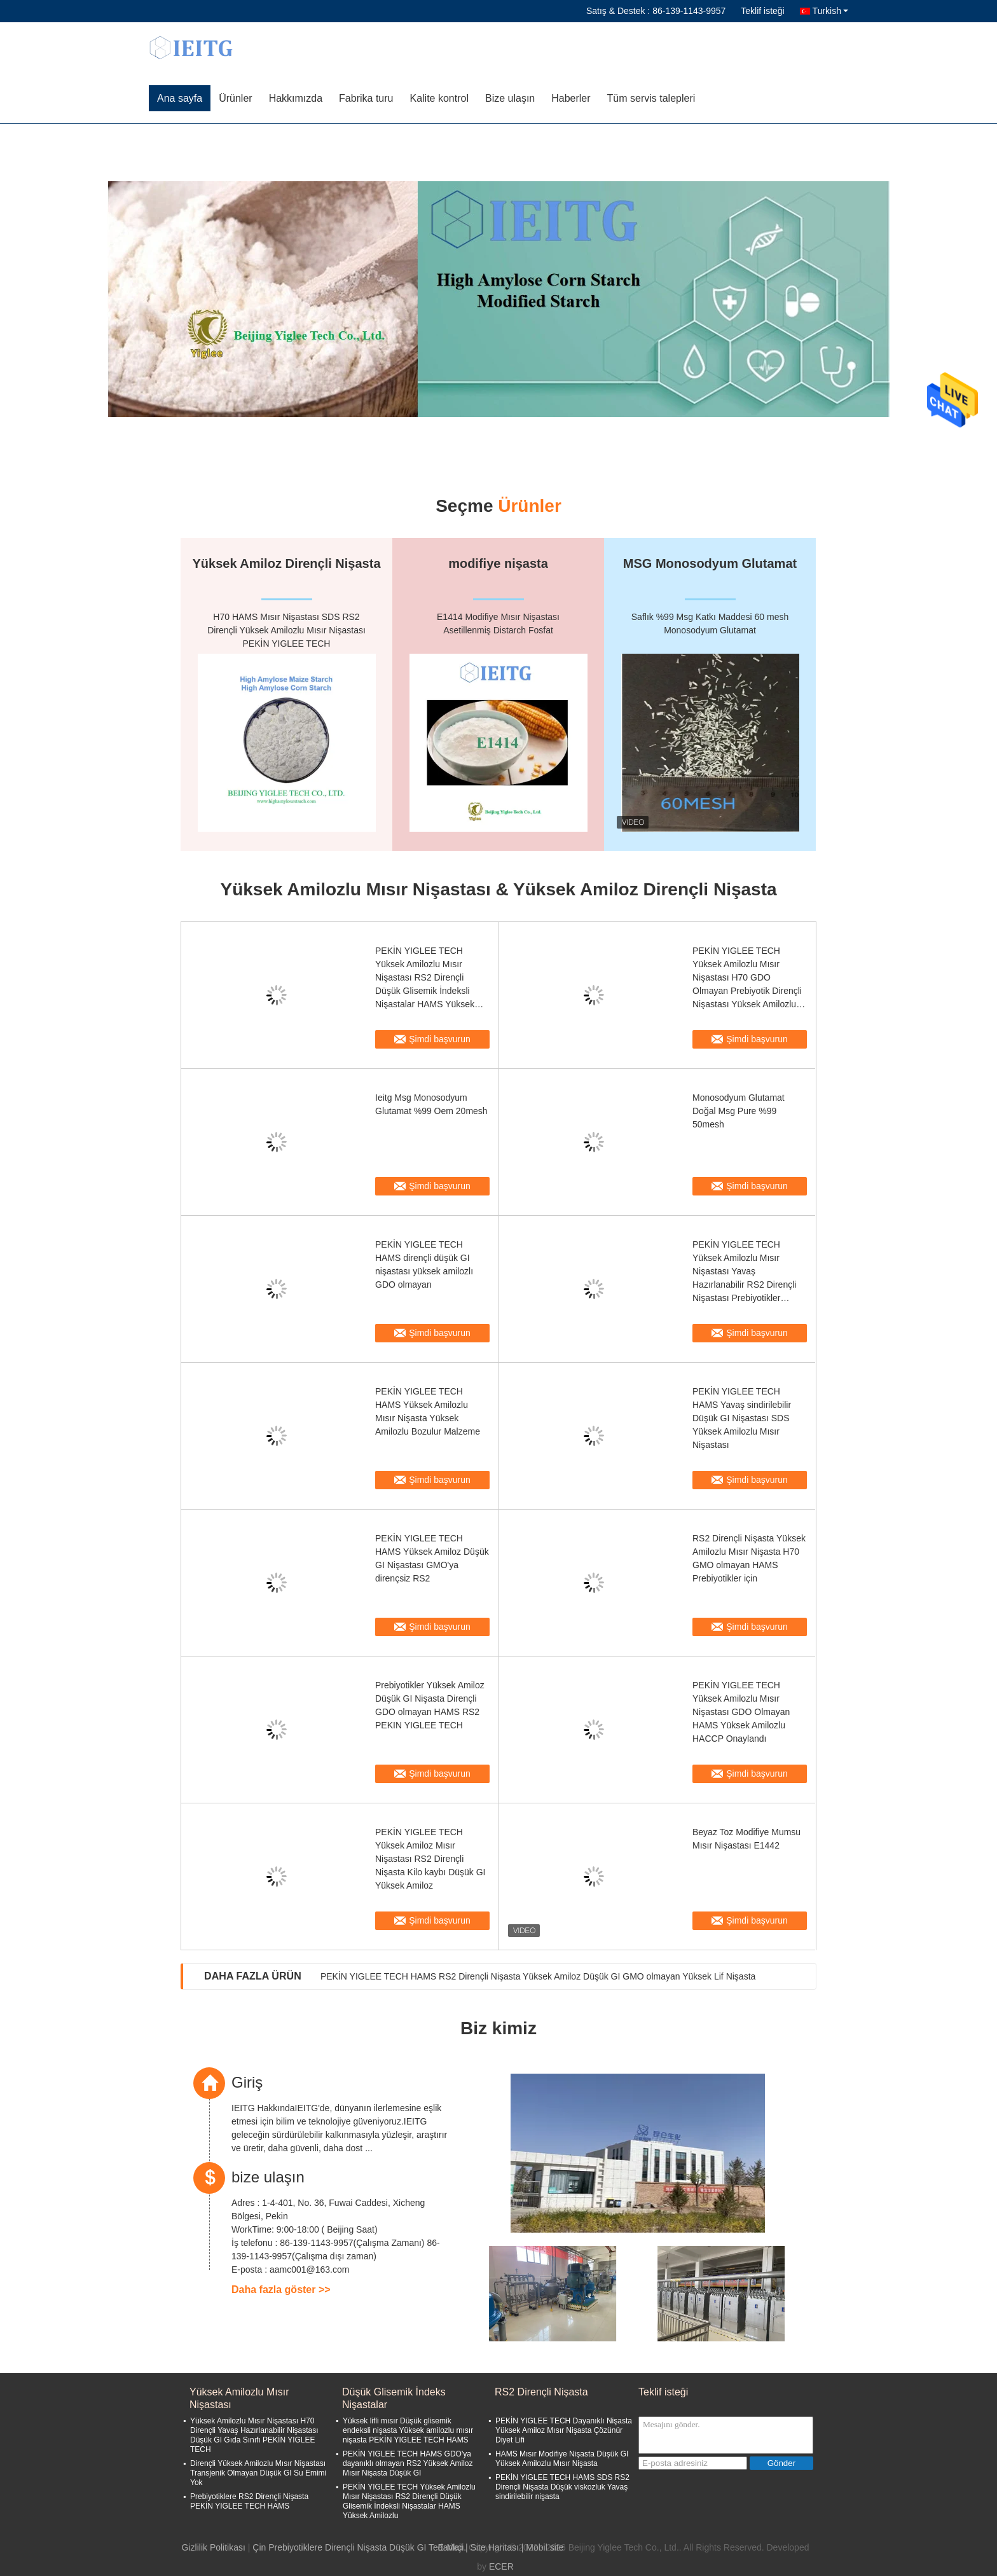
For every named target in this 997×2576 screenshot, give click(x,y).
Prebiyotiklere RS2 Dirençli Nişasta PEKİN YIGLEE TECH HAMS (249, 2501)
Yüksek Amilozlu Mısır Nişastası (239, 2398)
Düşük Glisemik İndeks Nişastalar (394, 2398)
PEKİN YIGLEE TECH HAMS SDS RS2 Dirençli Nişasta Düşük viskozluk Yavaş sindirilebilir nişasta (562, 2487)
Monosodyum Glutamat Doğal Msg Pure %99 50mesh (738, 1110)
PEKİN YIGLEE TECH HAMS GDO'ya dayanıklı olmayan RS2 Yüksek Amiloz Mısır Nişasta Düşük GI (408, 2463)
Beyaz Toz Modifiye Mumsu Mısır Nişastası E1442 (746, 1838)
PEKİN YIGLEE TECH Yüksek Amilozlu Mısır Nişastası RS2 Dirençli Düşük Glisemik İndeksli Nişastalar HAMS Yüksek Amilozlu (424, 978)
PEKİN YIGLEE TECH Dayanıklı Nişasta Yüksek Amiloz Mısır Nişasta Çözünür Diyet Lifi (563, 2430)
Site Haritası (495, 2547)
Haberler (570, 98)
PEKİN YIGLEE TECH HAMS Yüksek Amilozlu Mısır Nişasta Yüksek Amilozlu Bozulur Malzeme (427, 1411)
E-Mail (451, 2547)
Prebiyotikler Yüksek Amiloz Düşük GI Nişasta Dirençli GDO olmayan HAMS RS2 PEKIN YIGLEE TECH (430, 1705)
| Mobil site (542, 2547)
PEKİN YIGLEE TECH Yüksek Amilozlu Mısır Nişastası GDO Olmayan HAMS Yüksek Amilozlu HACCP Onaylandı (741, 1712)
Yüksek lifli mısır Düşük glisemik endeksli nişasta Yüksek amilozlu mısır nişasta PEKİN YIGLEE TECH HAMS (408, 2430)
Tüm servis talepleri (651, 98)
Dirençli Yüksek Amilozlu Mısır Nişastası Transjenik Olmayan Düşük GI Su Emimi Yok (258, 2473)
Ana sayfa (179, 98)
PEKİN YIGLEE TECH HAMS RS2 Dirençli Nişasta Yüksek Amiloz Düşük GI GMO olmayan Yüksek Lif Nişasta (537, 1976)
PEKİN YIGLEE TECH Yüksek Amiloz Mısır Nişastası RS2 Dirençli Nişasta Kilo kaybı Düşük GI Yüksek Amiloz (430, 1859)
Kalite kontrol (439, 98)
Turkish (830, 11)
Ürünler (235, 98)
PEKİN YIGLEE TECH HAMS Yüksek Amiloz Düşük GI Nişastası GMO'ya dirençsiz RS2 (432, 1558)
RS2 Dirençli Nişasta (541, 2392)
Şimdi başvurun (440, 1039)
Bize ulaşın (510, 98)
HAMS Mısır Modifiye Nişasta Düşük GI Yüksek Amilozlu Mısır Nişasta (561, 2458)
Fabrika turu (366, 98)
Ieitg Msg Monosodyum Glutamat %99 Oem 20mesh (431, 1104)
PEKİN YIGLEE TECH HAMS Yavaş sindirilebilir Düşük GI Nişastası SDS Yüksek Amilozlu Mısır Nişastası (741, 1418)
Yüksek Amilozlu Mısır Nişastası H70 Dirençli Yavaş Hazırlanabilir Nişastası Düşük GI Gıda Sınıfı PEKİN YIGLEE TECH (254, 2435)
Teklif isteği (762, 11)
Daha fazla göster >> (281, 2289)
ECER (501, 2566)
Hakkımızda (295, 98)
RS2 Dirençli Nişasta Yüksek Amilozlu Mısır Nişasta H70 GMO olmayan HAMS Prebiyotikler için (749, 1558)
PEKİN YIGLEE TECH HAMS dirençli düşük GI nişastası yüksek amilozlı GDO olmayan (424, 1264)
